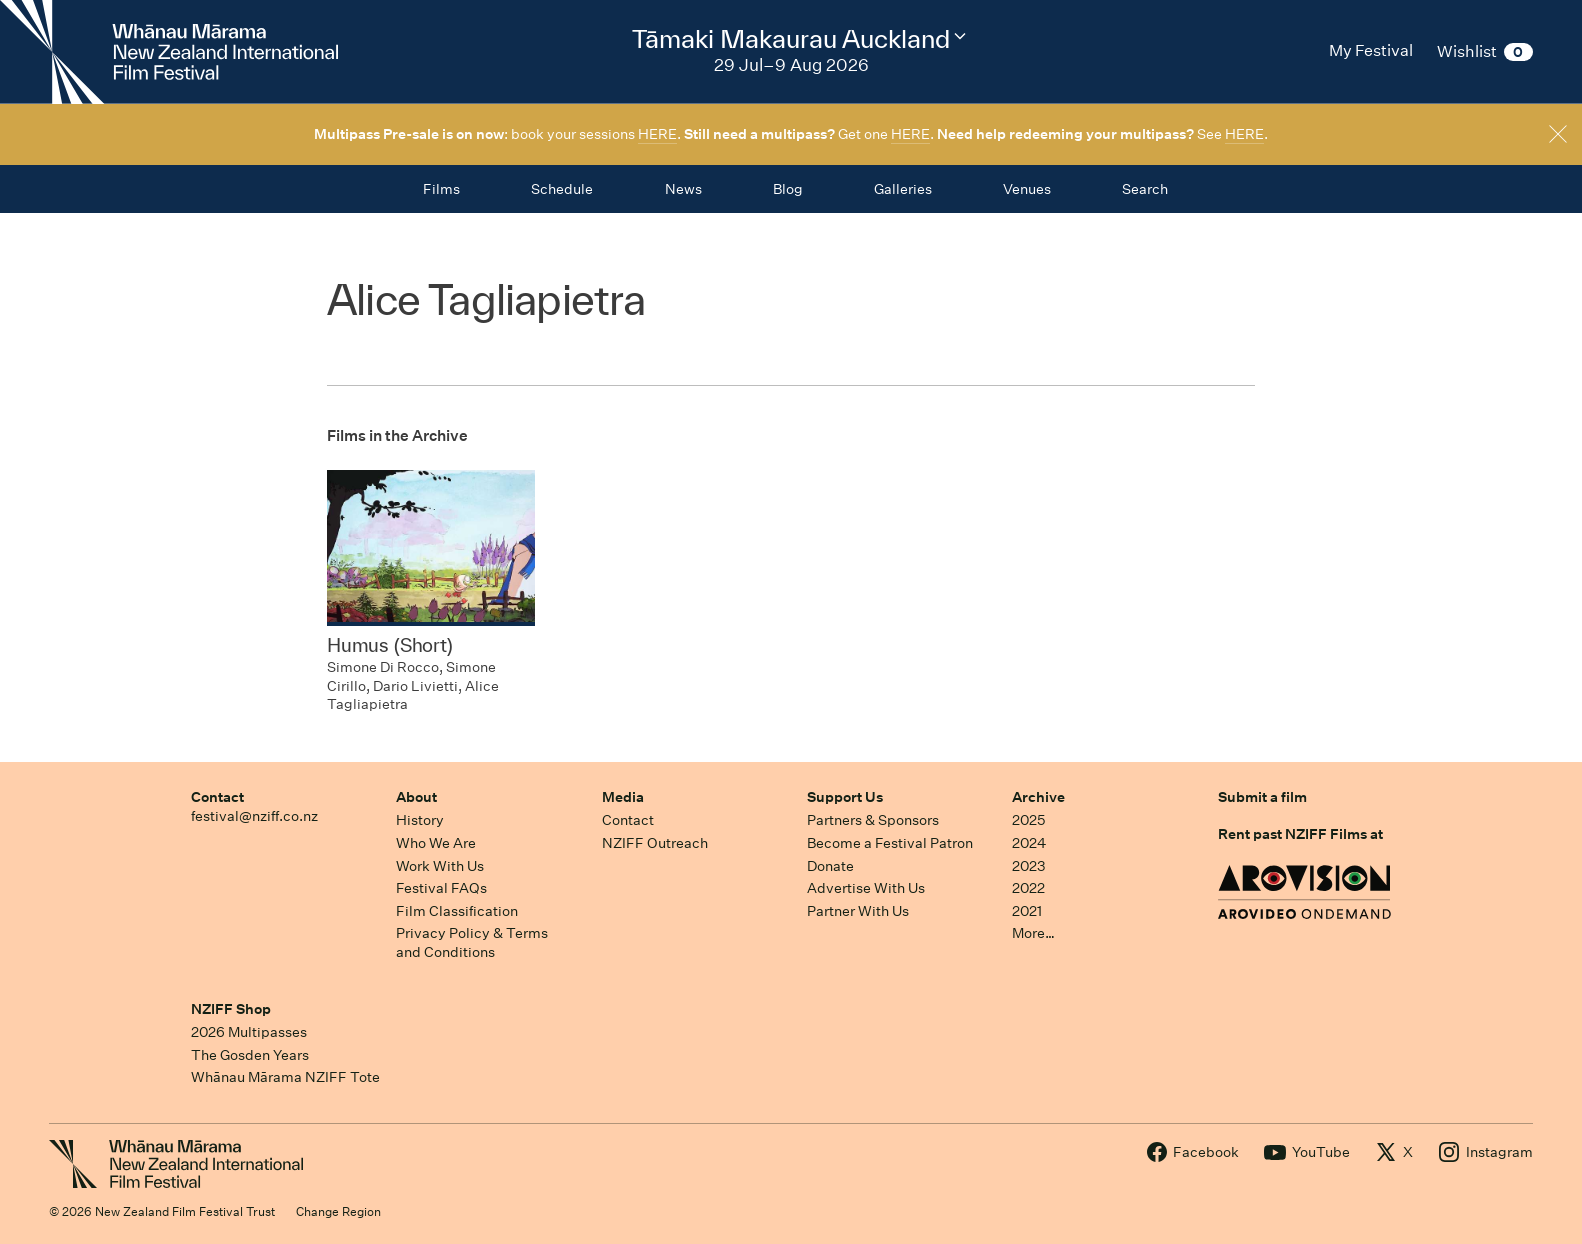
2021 (1027, 911)
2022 (1028, 888)
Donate (830, 866)
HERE (657, 134)
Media (623, 797)
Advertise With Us (866, 888)
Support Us (845, 797)
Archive (1038, 797)
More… (1033, 933)
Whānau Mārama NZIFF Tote (285, 1077)
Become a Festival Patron (890, 843)
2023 (1029, 866)
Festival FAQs (441, 888)
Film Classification (457, 911)
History (420, 820)
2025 (1028, 820)
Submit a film (1262, 797)
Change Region (338, 1211)
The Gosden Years (250, 1055)
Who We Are (436, 843)
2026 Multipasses (249, 1032)
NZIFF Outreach (655, 843)
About (416, 797)
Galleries (903, 189)
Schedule (562, 189)
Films (441, 189)
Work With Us (440, 866)
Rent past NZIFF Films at (1300, 834)
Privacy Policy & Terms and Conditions (472, 942)
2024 (1029, 843)
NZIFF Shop (231, 1009)
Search (1145, 189)
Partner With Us (858, 911)
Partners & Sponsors (873, 820)
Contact (217, 797)
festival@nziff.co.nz (254, 816)
